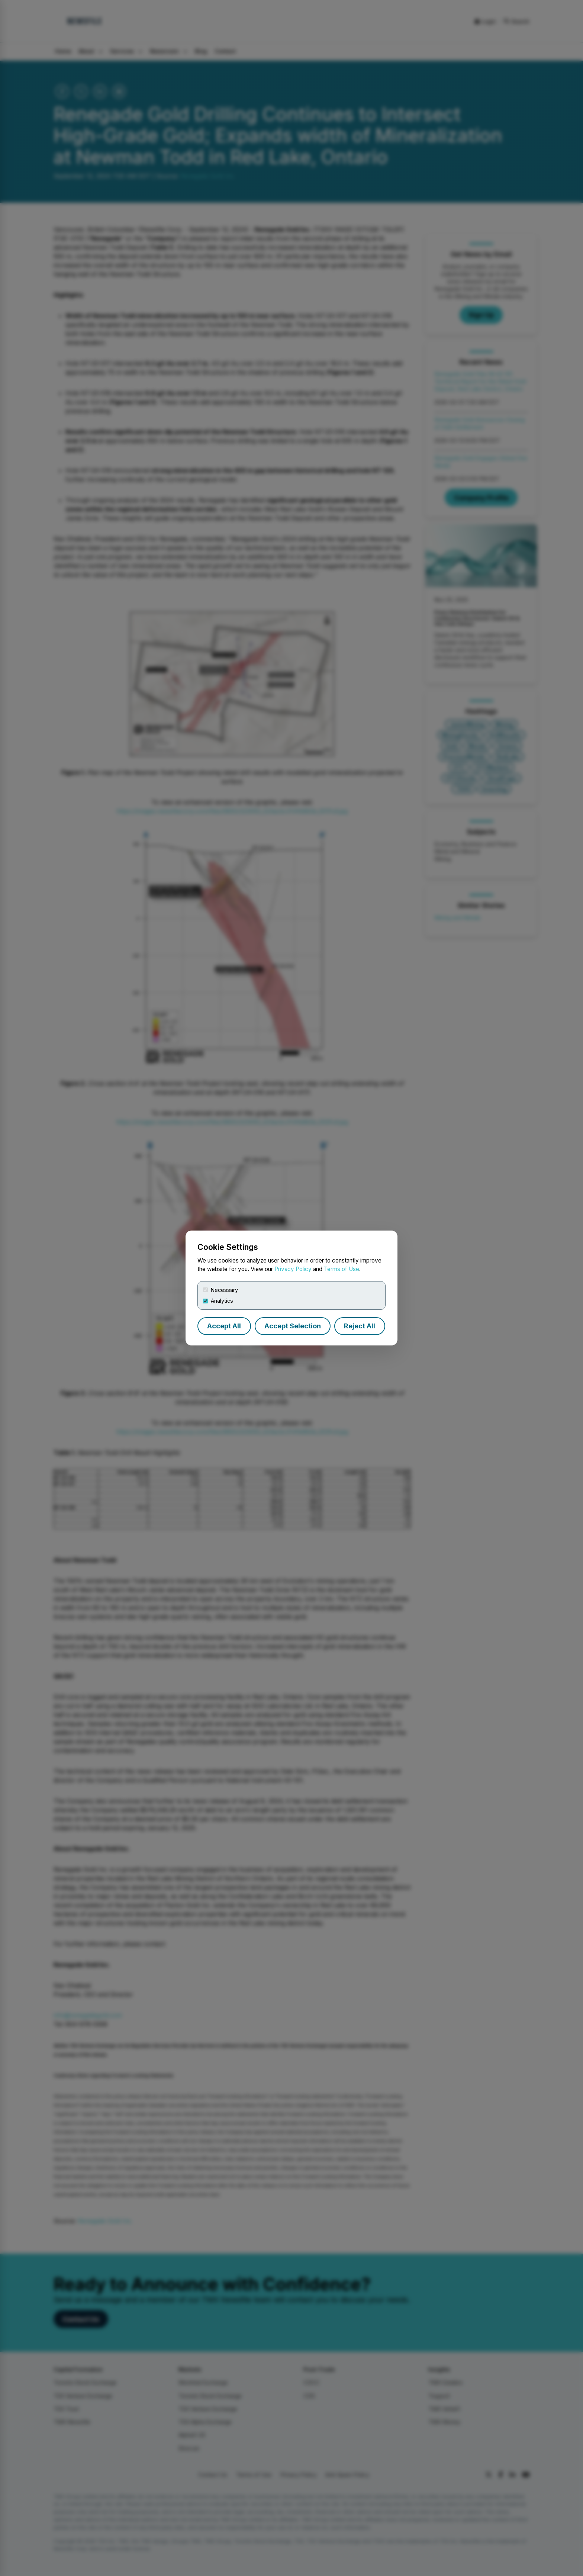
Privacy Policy (293, 1269)
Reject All (359, 1326)
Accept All (224, 1326)
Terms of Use (341, 1269)
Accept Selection (292, 1326)
